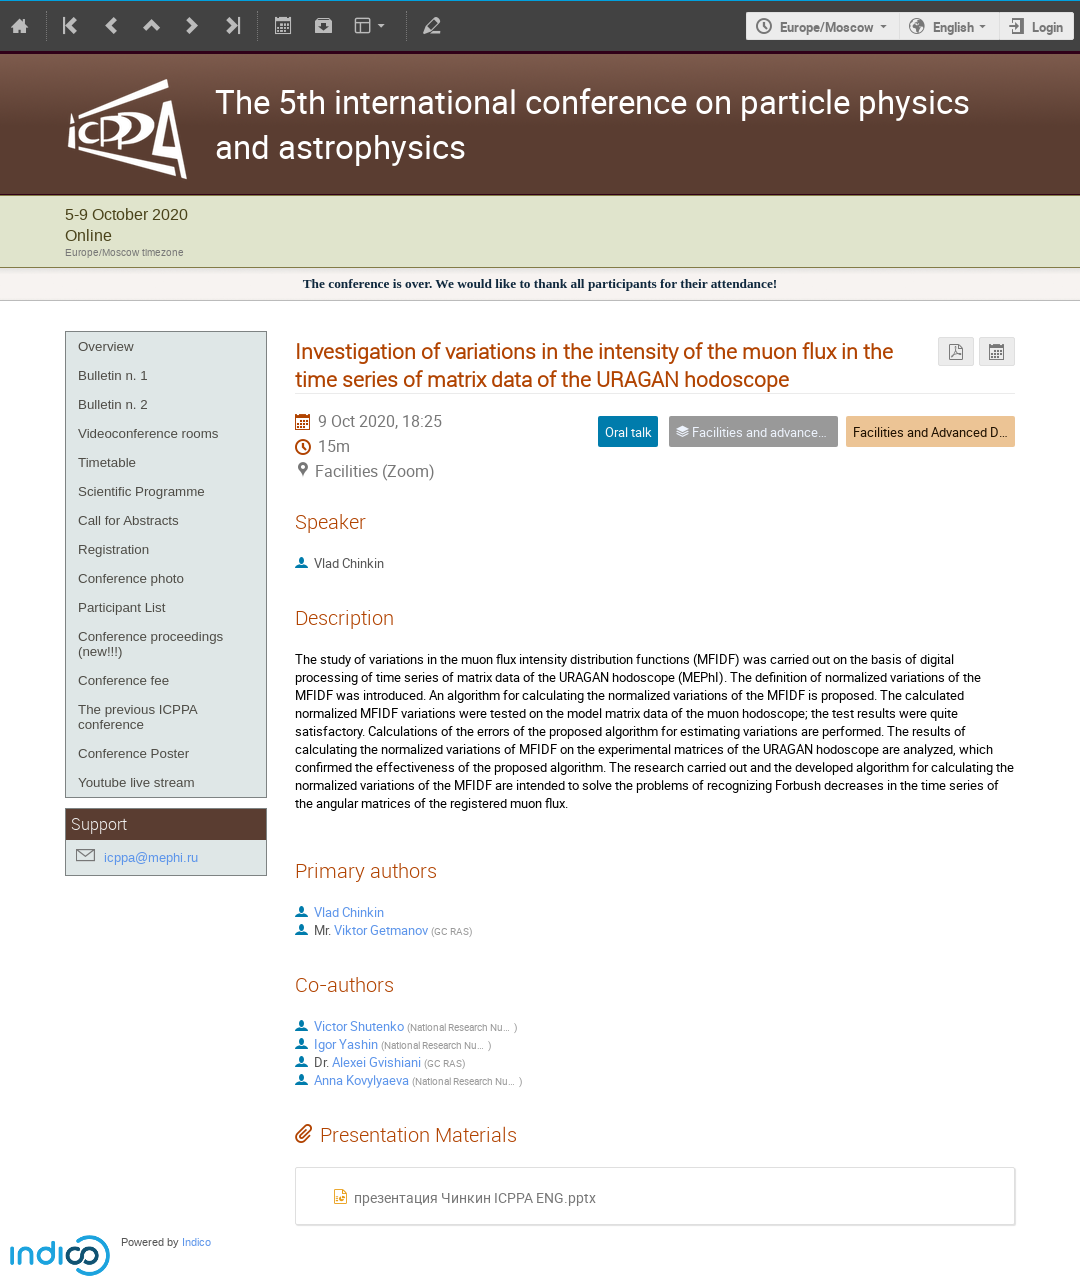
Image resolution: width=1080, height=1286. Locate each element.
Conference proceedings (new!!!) (150, 644)
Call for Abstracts (128, 520)
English (953, 27)
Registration (113, 549)
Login (1047, 27)
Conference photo (131, 578)
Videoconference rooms (148, 433)
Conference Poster (133, 753)
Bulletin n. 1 (113, 375)
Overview (106, 346)
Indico (196, 1242)
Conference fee (123, 680)
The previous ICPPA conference (137, 717)
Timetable (107, 462)
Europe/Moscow (827, 27)
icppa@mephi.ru (151, 857)
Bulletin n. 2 (113, 404)
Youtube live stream (136, 782)
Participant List (121, 607)
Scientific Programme (141, 491)
